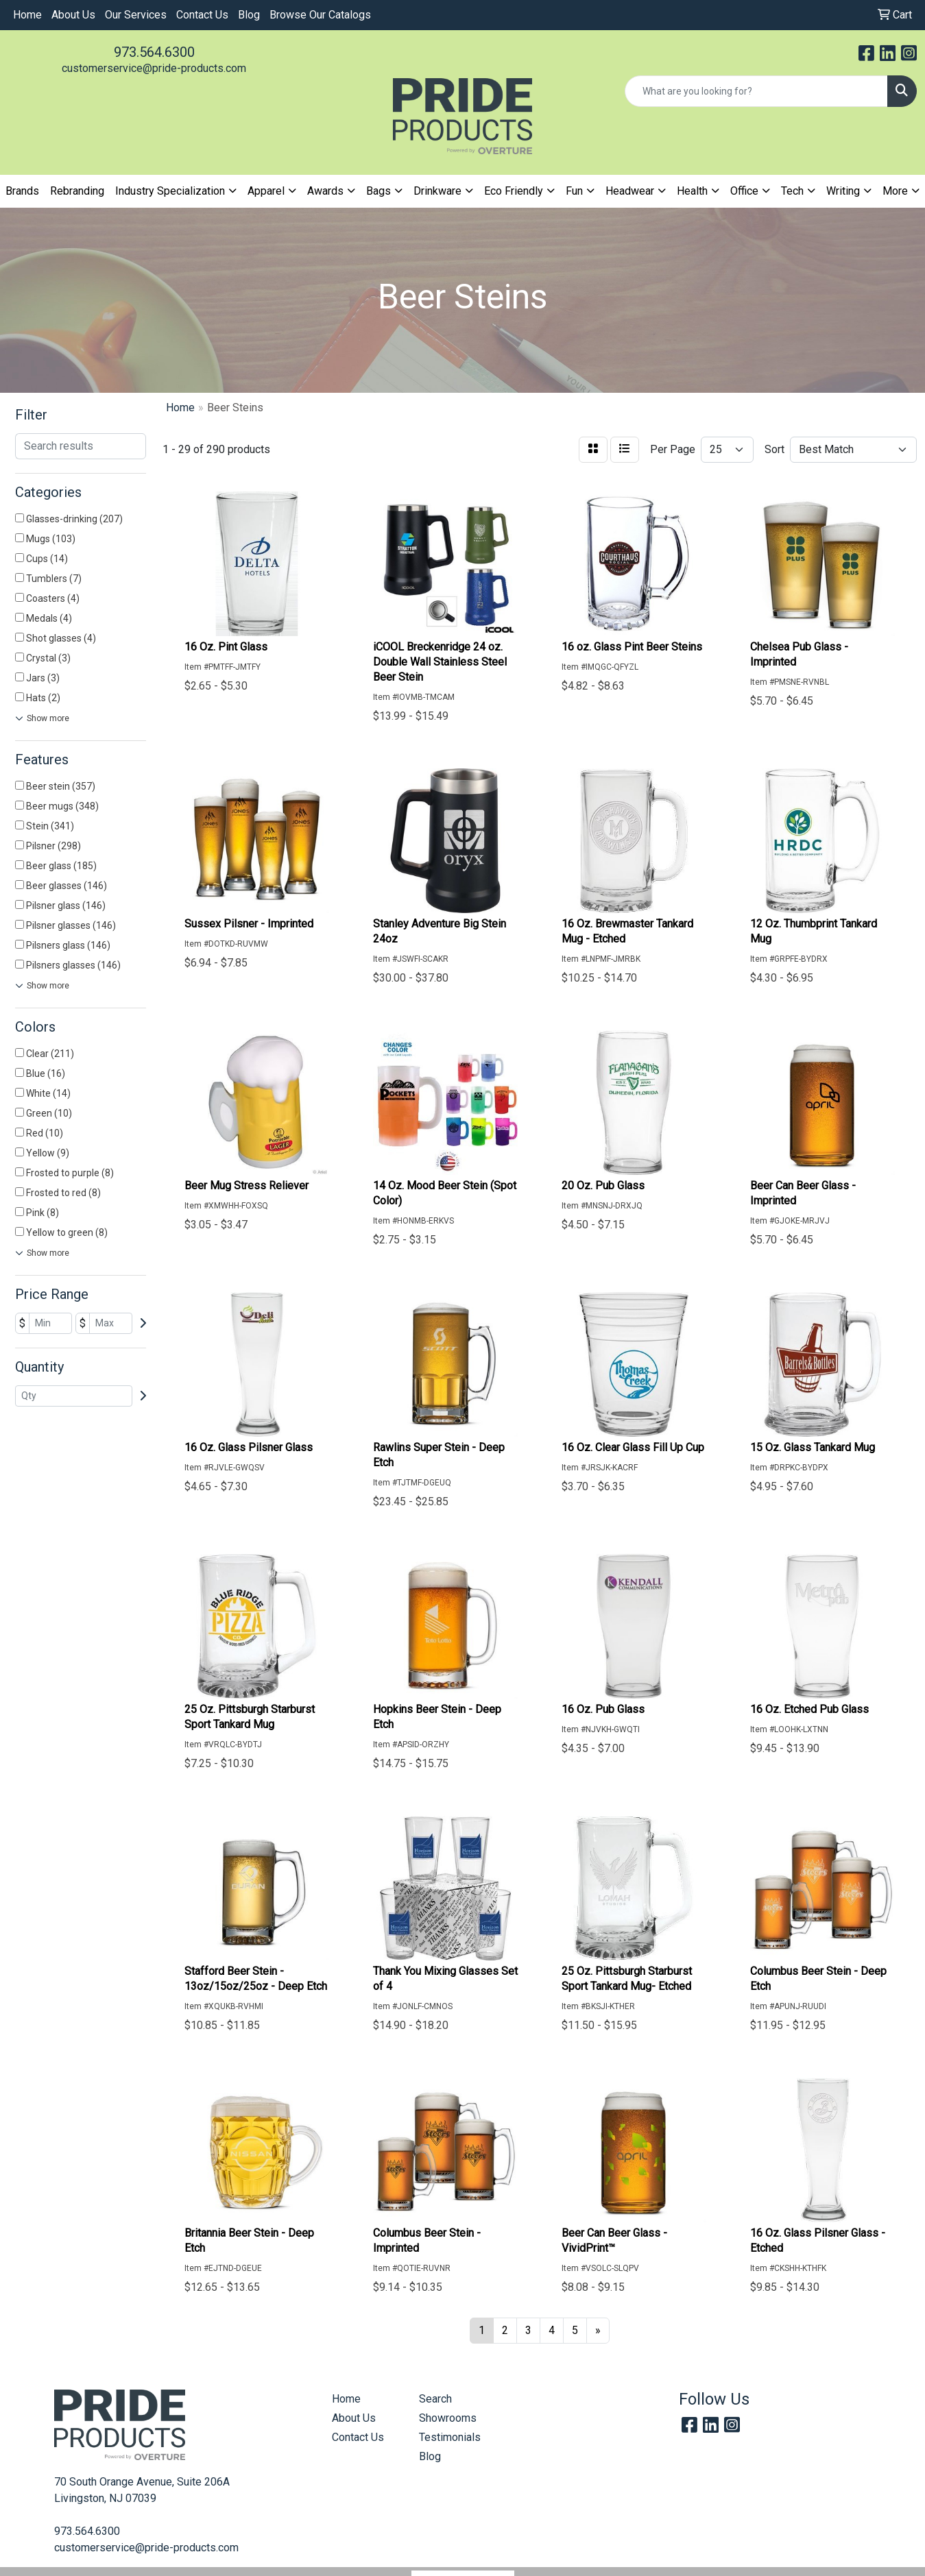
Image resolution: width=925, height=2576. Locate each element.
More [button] (895, 190)
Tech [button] (792, 190)
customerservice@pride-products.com (154, 68)
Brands (22, 190)
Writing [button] (843, 190)
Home (27, 14)
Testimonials (450, 2437)
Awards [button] (325, 190)
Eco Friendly (513, 190)
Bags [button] (378, 190)
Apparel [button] (266, 190)
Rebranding (77, 190)
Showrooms (448, 2418)
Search (435, 2398)
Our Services (136, 14)
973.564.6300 (154, 52)
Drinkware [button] (437, 190)
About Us (73, 14)
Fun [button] (574, 190)
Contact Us (202, 14)
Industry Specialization (170, 190)
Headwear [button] (629, 190)
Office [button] (744, 190)
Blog (249, 14)
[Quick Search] (756, 91)
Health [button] (692, 190)
